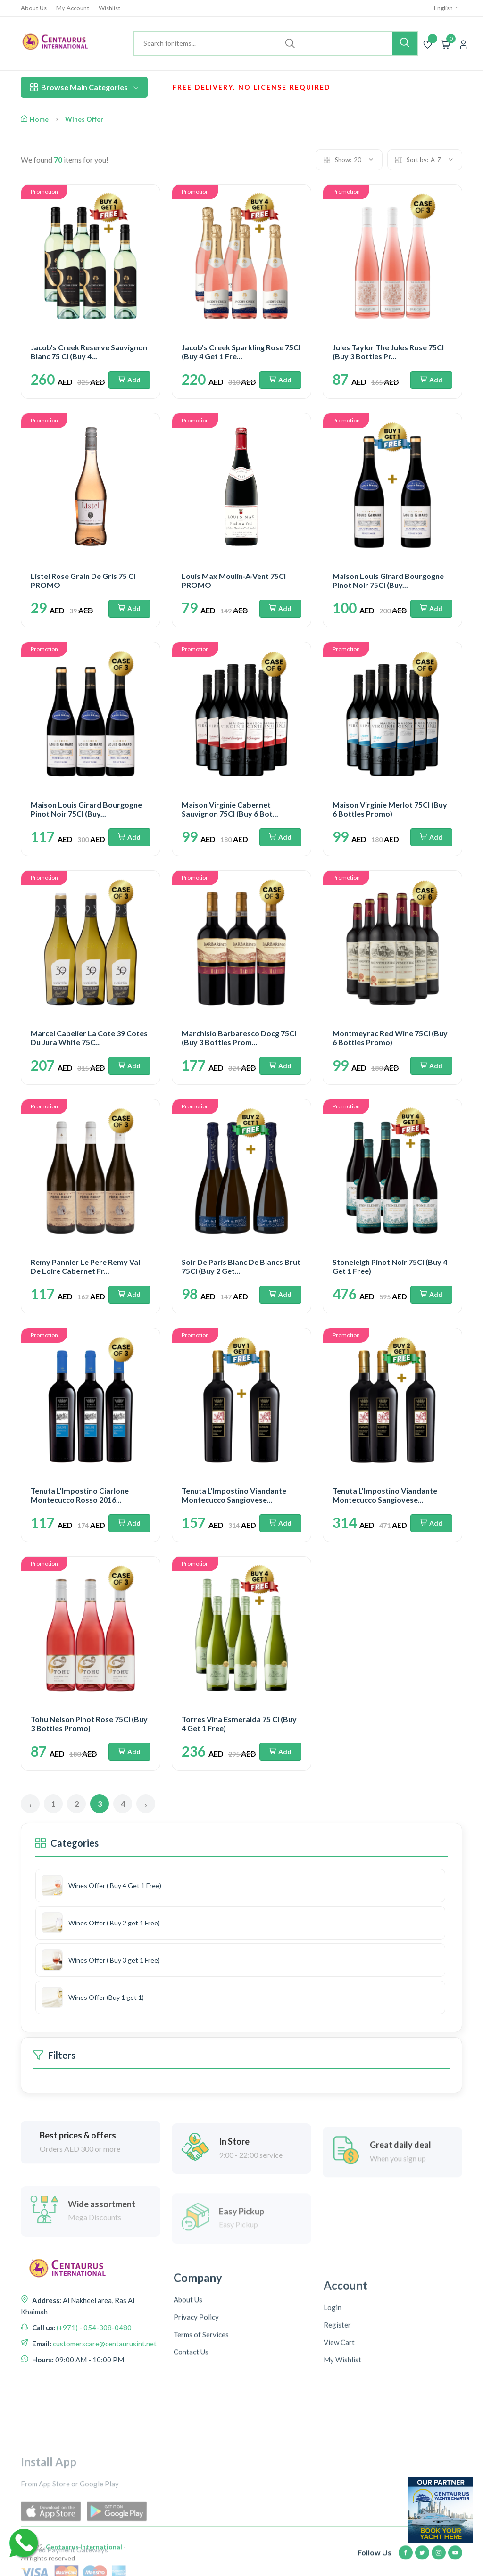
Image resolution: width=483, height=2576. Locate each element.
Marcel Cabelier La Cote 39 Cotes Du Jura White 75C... (89, 1038)
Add (129, 380)
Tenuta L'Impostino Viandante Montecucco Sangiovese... (234, 1495)
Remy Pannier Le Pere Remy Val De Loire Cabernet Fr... (85, 1266)
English (447, 8)
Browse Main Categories (84, 87)
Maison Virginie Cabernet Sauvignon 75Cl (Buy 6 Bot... (230, 809)
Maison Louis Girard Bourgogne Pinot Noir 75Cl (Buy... (388, 580)
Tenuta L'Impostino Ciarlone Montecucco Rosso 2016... (80, 1495)
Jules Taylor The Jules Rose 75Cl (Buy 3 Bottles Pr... (388, 352)
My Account (72, 8)
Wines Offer (84, 119)
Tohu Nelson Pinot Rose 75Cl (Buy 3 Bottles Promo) (89, 1724)
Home (35, 119)
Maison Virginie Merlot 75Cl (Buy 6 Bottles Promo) (390, 809)
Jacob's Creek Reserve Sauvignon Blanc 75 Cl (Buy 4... (89, 352)
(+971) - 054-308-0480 (93, 2419)
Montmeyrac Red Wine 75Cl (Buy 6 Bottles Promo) (390, 1038)
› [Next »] (146, 1804)
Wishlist (109, 8)
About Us (34, 8)
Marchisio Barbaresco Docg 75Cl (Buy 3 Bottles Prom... (239, 1038)
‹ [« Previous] (30, 1804)
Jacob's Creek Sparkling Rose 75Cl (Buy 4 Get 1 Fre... (241, 352)
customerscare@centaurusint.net (104, 2435)
